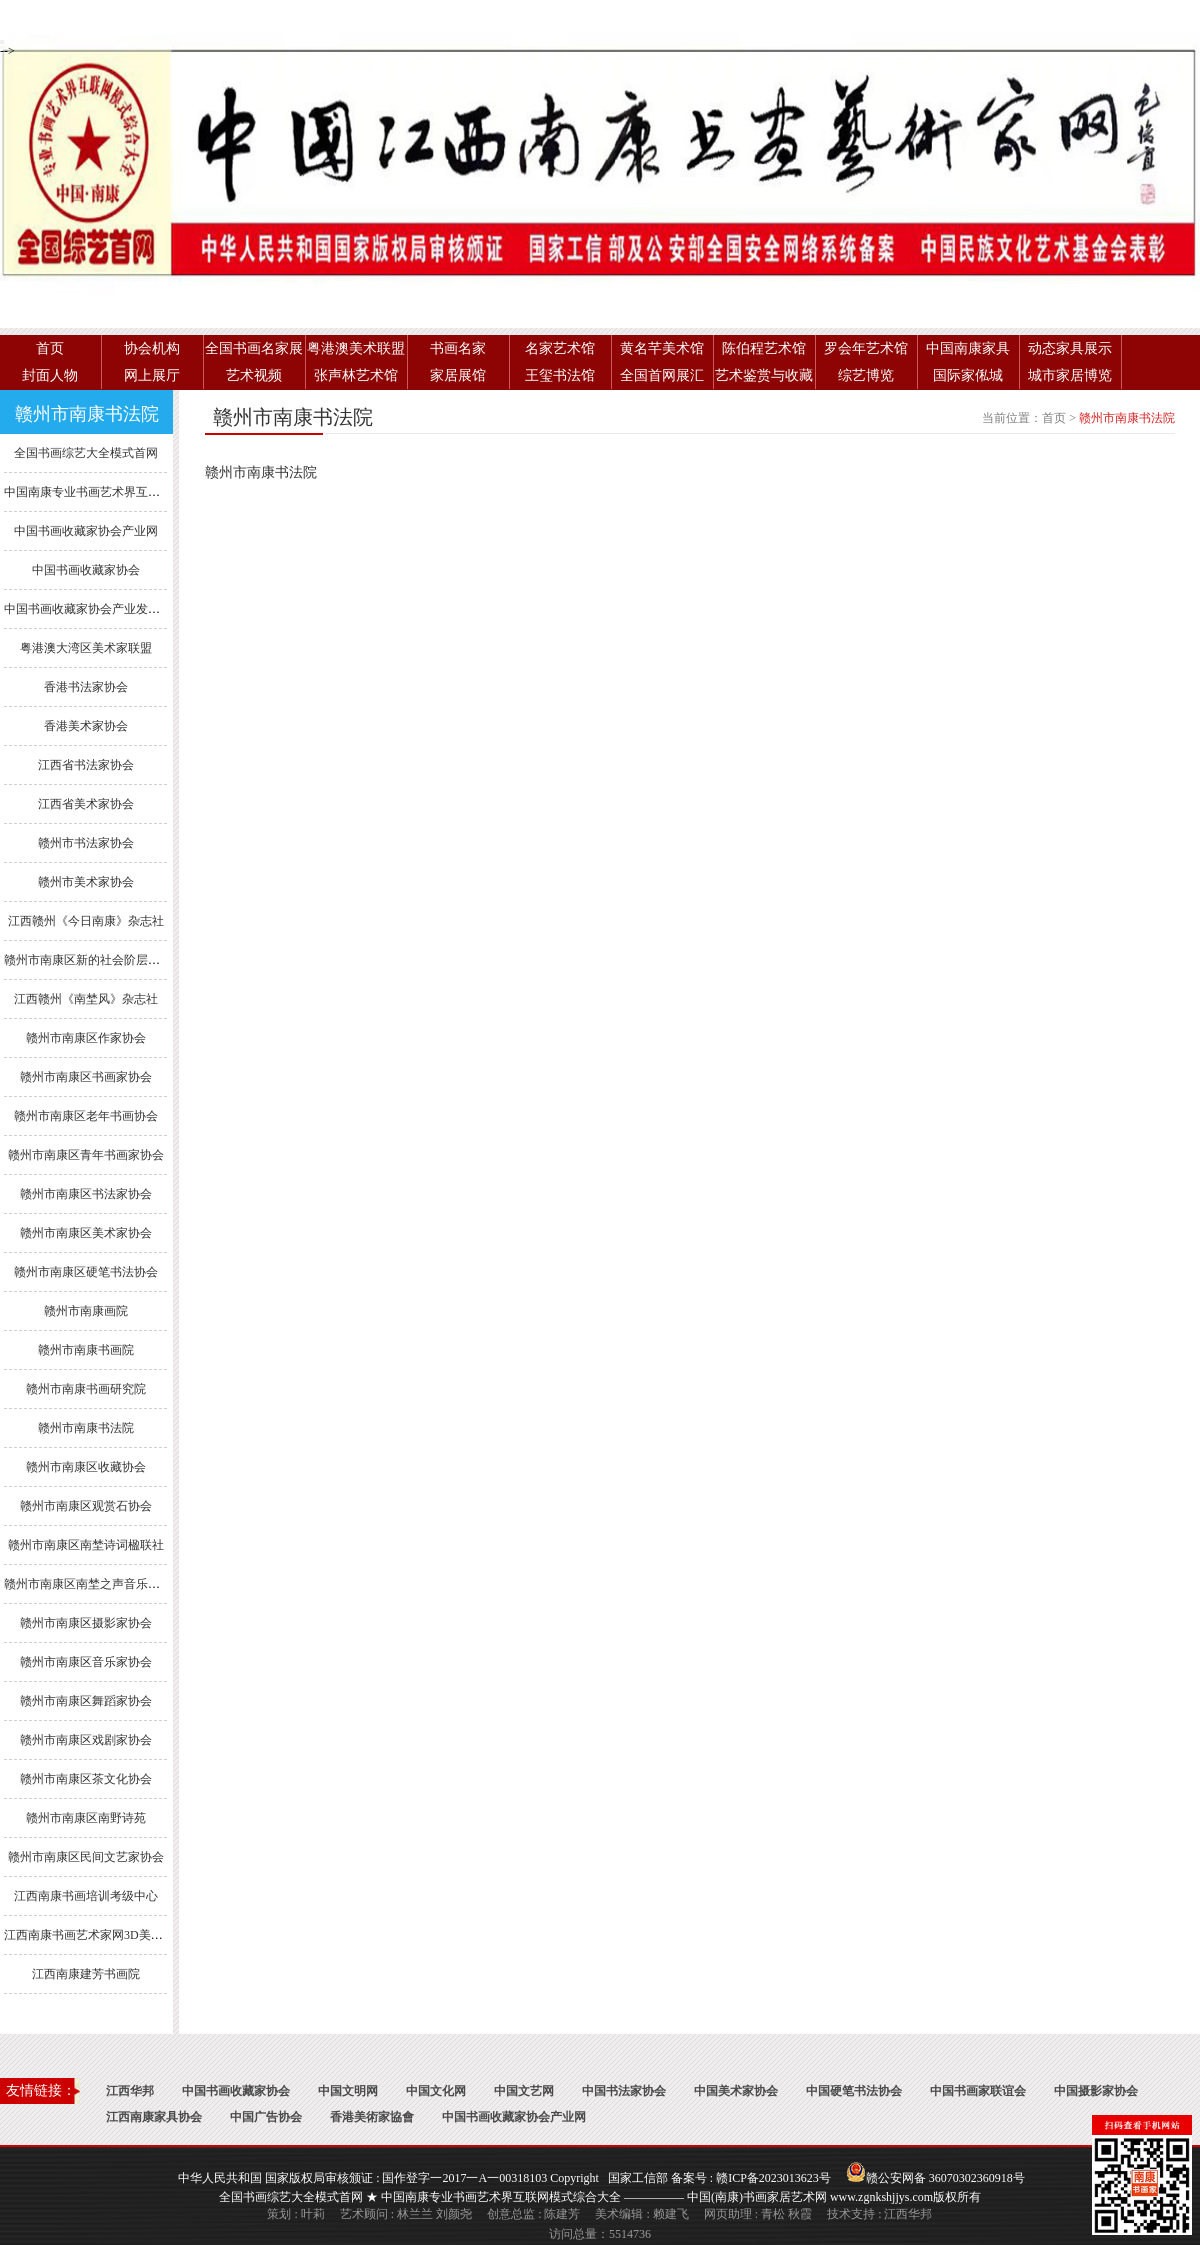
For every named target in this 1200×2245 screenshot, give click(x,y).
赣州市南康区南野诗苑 (86, 1818)
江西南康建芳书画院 (86, 1974)
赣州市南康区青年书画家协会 (86, 1155)
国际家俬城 (968, 375)
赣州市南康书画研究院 (86, 1389)
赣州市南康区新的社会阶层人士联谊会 (106, 960)
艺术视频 (254, 375)
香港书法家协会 (86, 687)
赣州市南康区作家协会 (86, 1038)
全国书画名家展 (254, 348)
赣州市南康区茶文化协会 (86, 1779)
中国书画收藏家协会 (86, 570)
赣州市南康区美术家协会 (86, 1233)
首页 (50, 348)
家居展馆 (458, 375)
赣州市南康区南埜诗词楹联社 (86, 1545)
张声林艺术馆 (356, 375)
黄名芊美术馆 (662, 348)
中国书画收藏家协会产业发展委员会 (100, 609)
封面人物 (50, 375)
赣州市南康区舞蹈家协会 (86, 1701)
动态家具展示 (1070, 348)
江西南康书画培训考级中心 (86, 1896)
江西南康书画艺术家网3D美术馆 (89, 1935)
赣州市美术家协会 (86, 882)
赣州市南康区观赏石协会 (86, 1506)
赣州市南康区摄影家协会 (86, 1623)
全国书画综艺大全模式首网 (86, 453)
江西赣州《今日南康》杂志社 (86, 921)
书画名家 (458, 348)
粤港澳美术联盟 (356, 348)
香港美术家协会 (86, 726)
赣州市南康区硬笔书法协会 (86, 1272)
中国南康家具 (968, 348)
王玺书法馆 (560, 375)
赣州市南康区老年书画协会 (86, 1116)
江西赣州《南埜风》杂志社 (86, 999)
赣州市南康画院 (86, 1311)
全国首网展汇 (662, 375)
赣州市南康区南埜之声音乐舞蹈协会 (100, 1584)
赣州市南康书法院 (86, 1428)
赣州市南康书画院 (86, 1350)
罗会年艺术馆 (866, 348)
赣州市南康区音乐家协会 (86, 1662)
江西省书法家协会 (86, 765)
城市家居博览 (1070, 375)
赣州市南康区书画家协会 (86, 1077)
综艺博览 (866, 375)
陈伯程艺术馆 (764, 348)
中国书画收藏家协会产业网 (86, 531)
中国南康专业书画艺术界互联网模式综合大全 (124, 492)
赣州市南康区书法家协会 (86, 1194)
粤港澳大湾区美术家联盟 (86, 648)
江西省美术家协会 (86, 804)
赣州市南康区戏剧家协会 (86, 1740)
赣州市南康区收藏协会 (86, 1467)
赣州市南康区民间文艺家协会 (86, 1857)
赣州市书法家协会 (86, 843)
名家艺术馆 (560, 348)
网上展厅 (152, 375)
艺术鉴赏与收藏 (764, 375)
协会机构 (152, 348)
